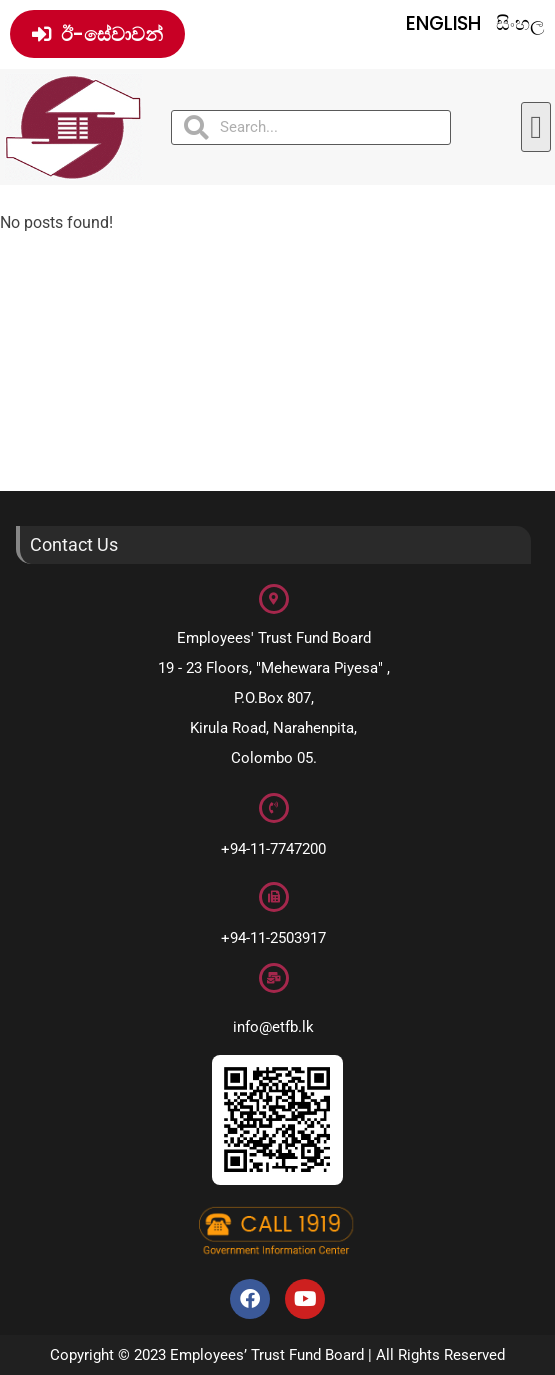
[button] (536, 127)
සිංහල (520, 23)
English (443, 23)
